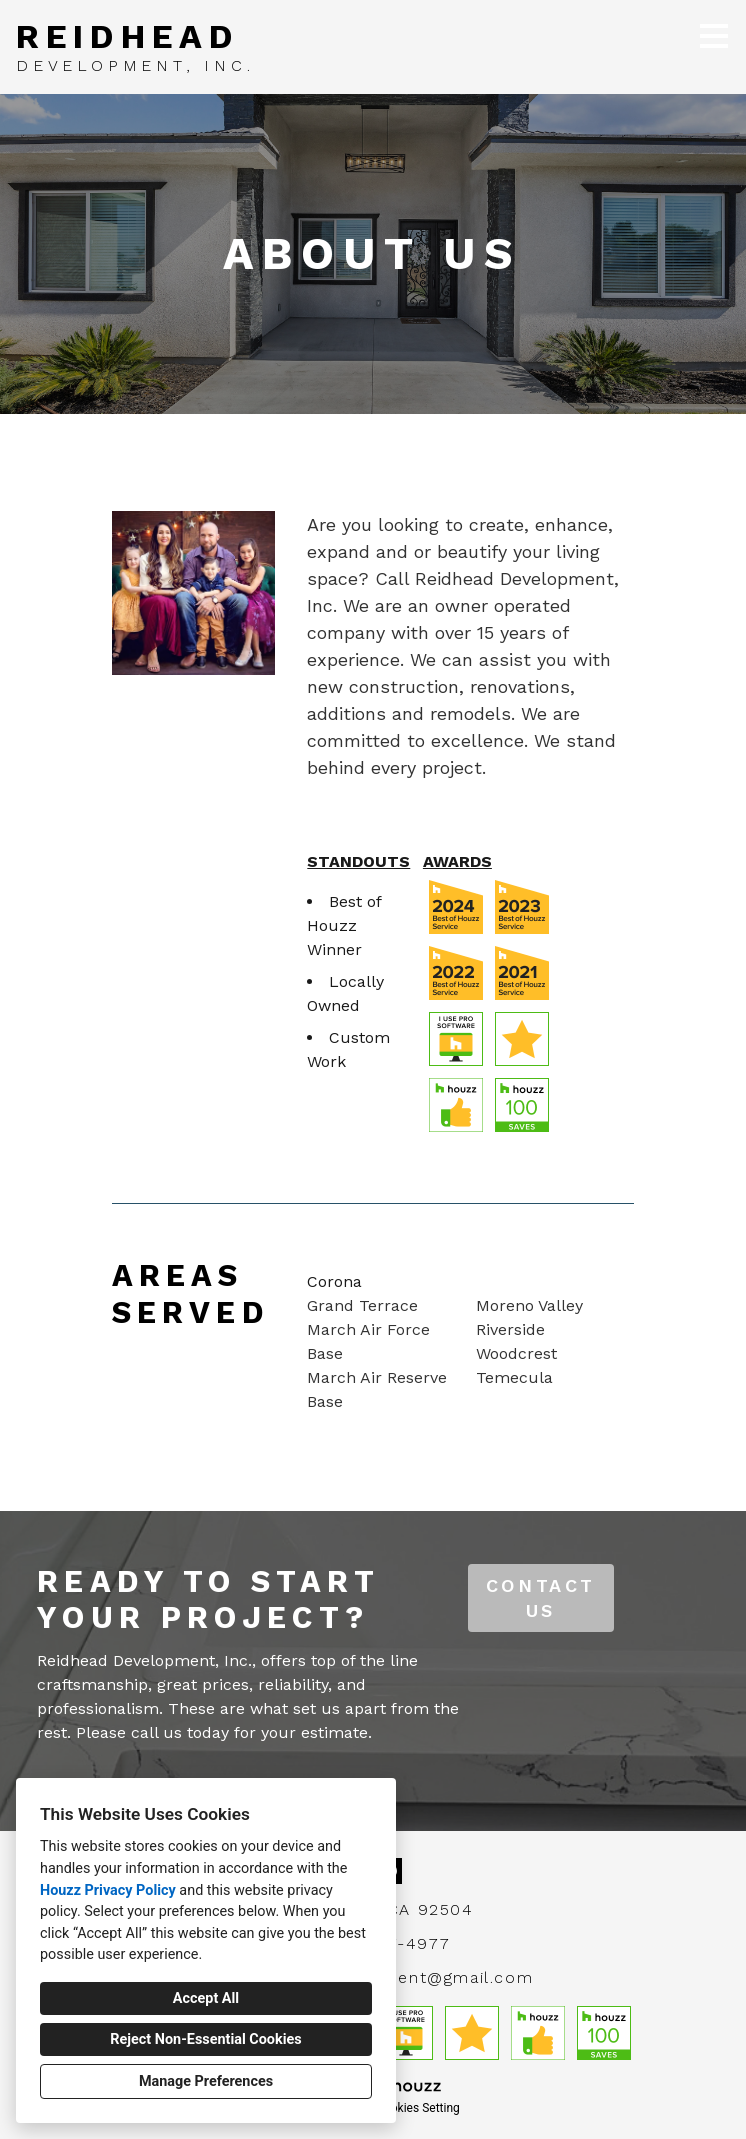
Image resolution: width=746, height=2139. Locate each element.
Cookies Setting (418, 2108)
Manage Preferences (206, 2081)
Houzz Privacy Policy (108, 1890)
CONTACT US (541, 1598)
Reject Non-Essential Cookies (205, 2039)
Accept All (206, 1998)
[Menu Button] (714, 36)
